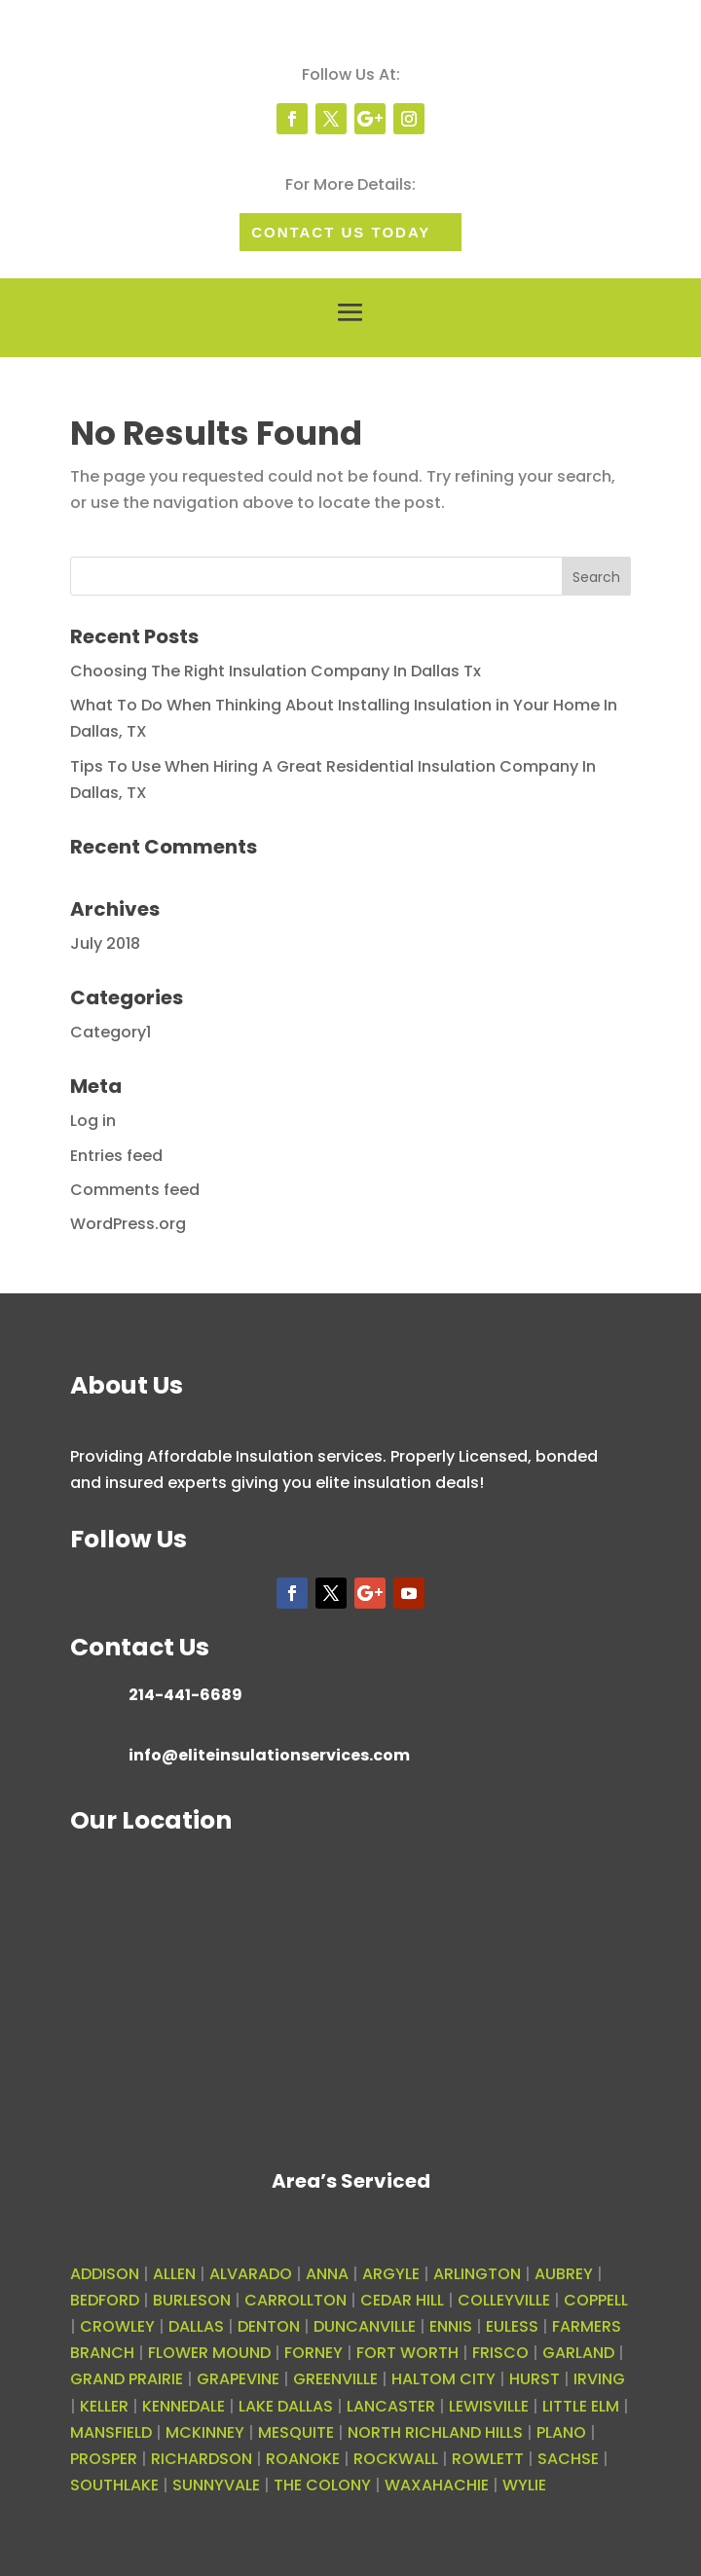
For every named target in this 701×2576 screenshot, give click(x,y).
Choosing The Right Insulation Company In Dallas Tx (275, 671)
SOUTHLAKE (114, 2485)
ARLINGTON (477, 2274)
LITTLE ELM (580, 2406)
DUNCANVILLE (365, 2326)
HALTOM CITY (443, 2379)
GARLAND (578, 2352)
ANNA (327, 2274)
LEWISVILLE (489, 2406)
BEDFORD (104, 2300)
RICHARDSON (201, 2459)
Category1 (110, 1032)
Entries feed (116, 1155)
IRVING (599, 2379)
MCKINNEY (205, 2432)
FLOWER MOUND (209, 2352)
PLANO (561, 2432)
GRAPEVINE (238, 2379)
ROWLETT (488, 2459)
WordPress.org (128, 1224)
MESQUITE (296, 2432)
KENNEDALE (183, 2406)
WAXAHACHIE (437, 2485)
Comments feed (135, 1190)
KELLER (104, 2406)
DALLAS (196, 2326)
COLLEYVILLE (504, 2300)
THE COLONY (322, 2485)
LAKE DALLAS (286, 2406)
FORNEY (313, 2352)
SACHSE (568, 2459)
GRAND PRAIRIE (126, 2379)
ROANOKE (303, 2459)
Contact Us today (340, 232)
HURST (534, 2379)
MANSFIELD (111, 2432)
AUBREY (564, 2274)
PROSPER (103, 2459)
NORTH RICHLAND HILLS (435, 2432)
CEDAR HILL (402, 2300)
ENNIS (450, 2326)
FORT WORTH (407, 2352)
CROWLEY (117, 2326)
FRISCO (500, 2352)
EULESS (512, 2326)
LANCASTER (391, 2406)
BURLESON (192, 2300)
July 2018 (105, 943)
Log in (93, 1120)
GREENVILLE (335, 2379)
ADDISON (104, 2274)
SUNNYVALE (216, 2485)
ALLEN (174, 2274)
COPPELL (596, 2300)
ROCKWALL (395, 2459)
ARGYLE (391, 2274)
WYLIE (524, 2485)
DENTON (269, 2326)
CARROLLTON (295, 2300)
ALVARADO (250, 2274)
